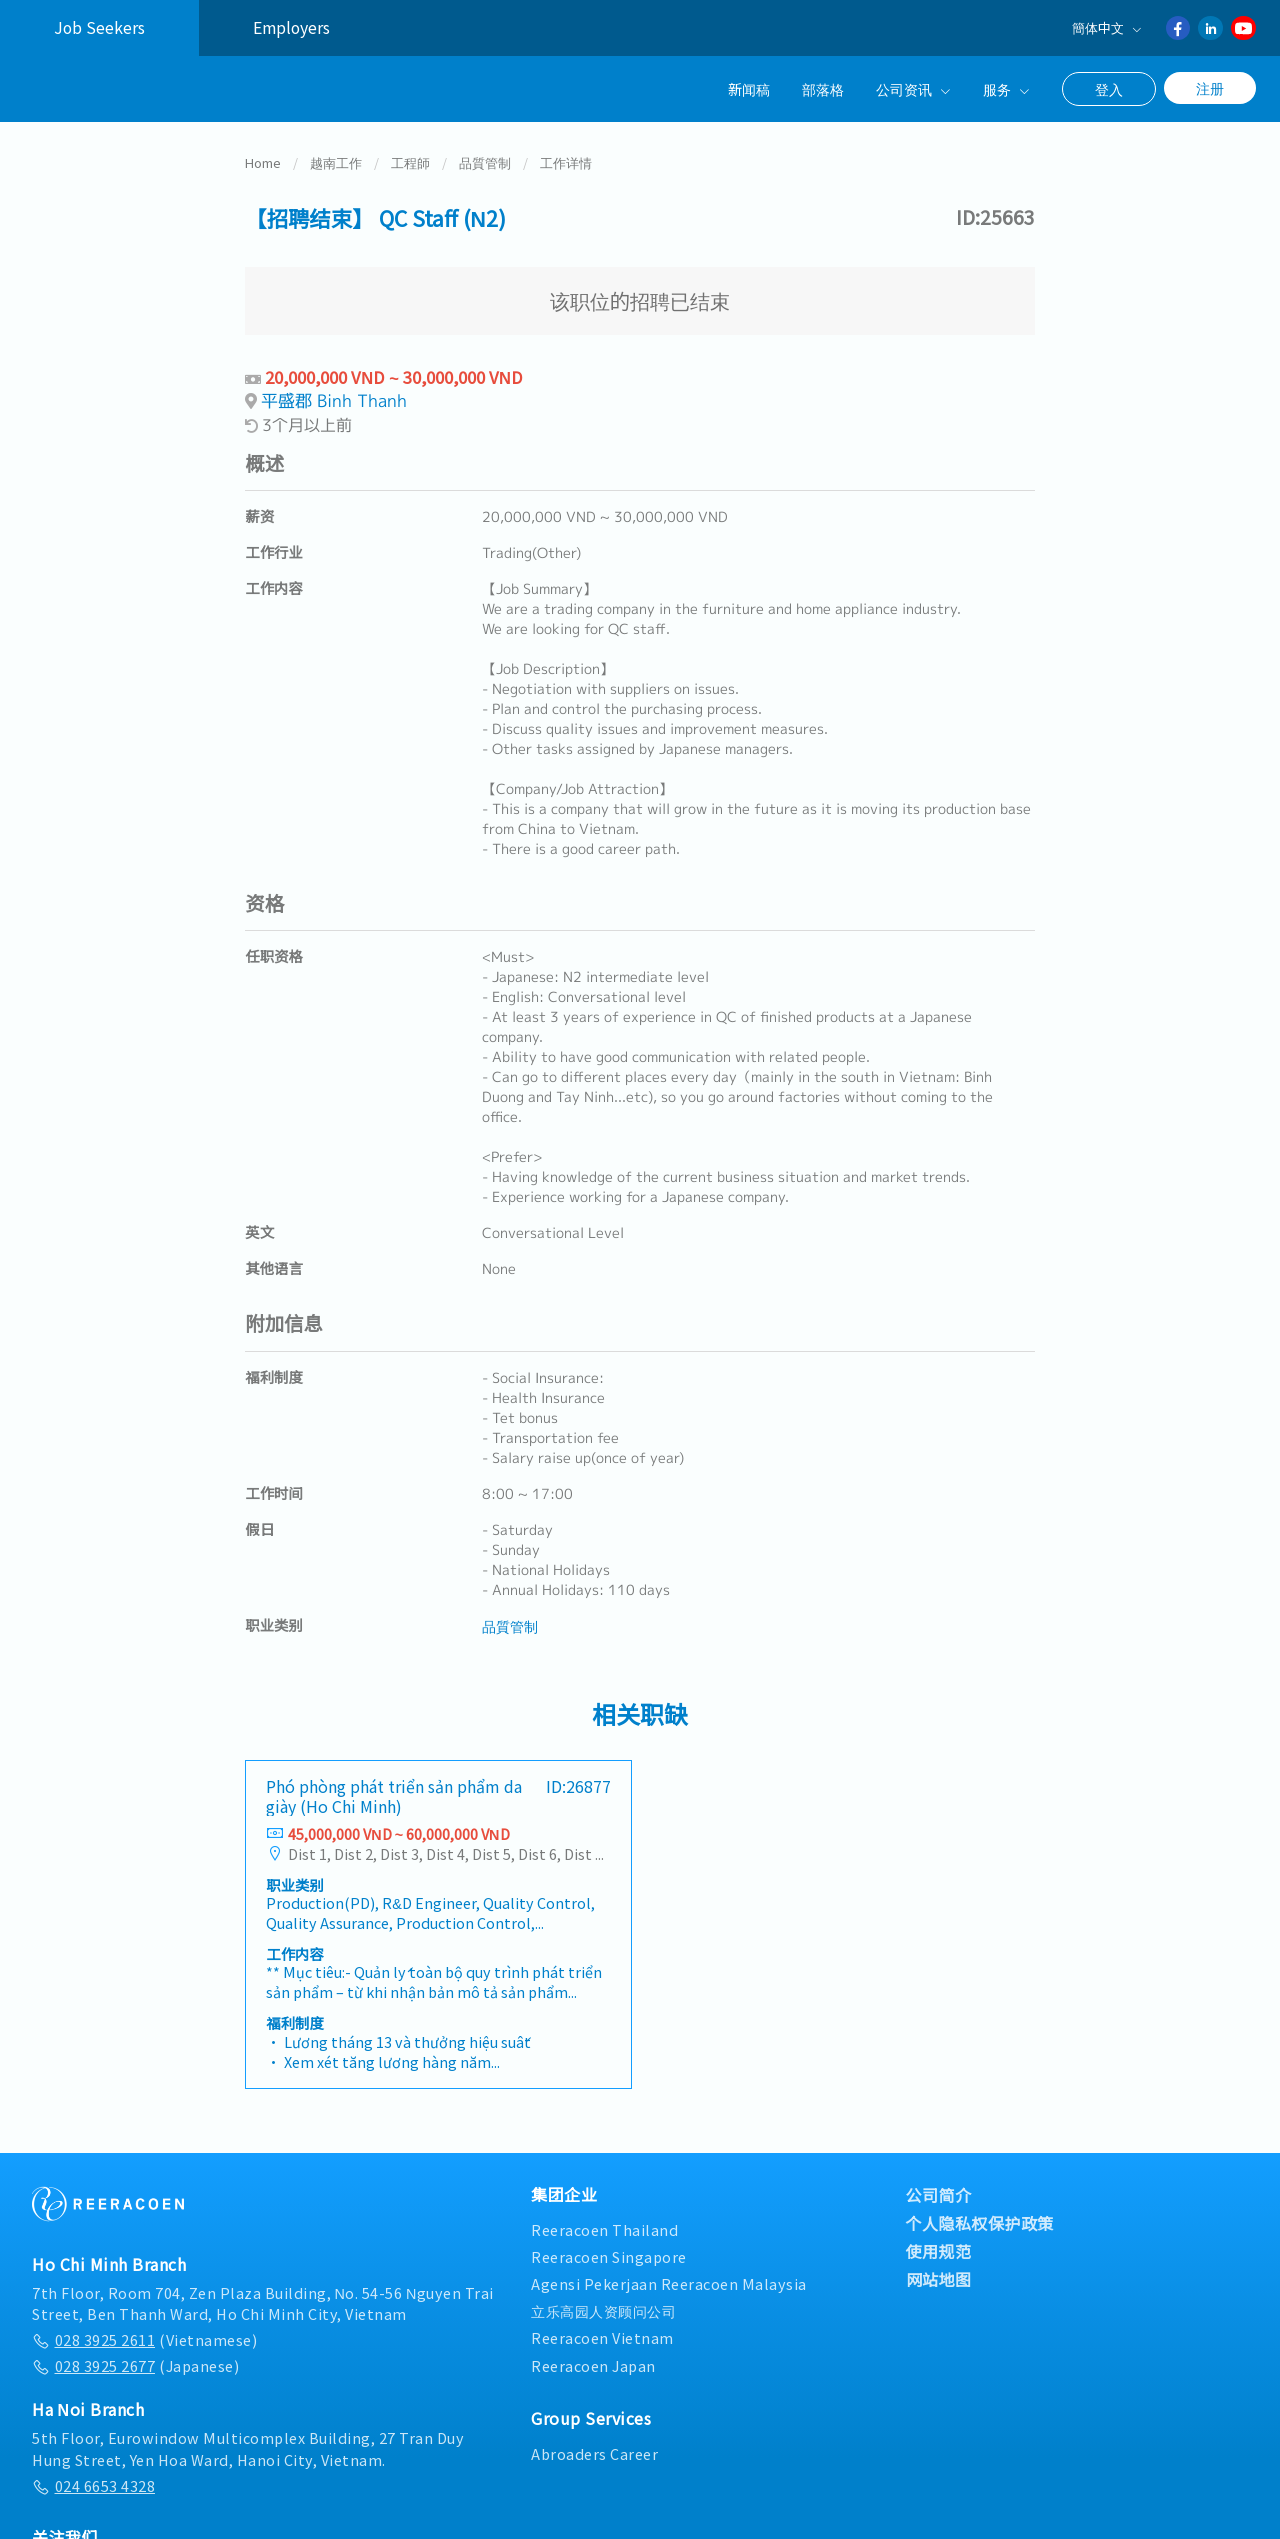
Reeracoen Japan (593, 2363)
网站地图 (939, 2277)
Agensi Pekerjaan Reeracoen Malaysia (669, 2281)
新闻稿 (749, 88)
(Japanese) (135, 2363)
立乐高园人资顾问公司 (603, 2308)
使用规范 (939, 2249)
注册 (1210, 88)
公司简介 (939, 2193)
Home (263, 160)
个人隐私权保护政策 (980, 2221)
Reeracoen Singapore (609, 2254)
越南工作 (336, 160)
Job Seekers (99, 27)
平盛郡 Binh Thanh (334, 398)
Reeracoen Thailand (604, 2227)
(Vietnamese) (144, 2337)
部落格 (823, 88)
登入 (1109, 89)
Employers (291, 27)
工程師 (410, 160)
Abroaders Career (594, 2451)
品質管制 (485, 160)
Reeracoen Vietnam (602, 2335)
